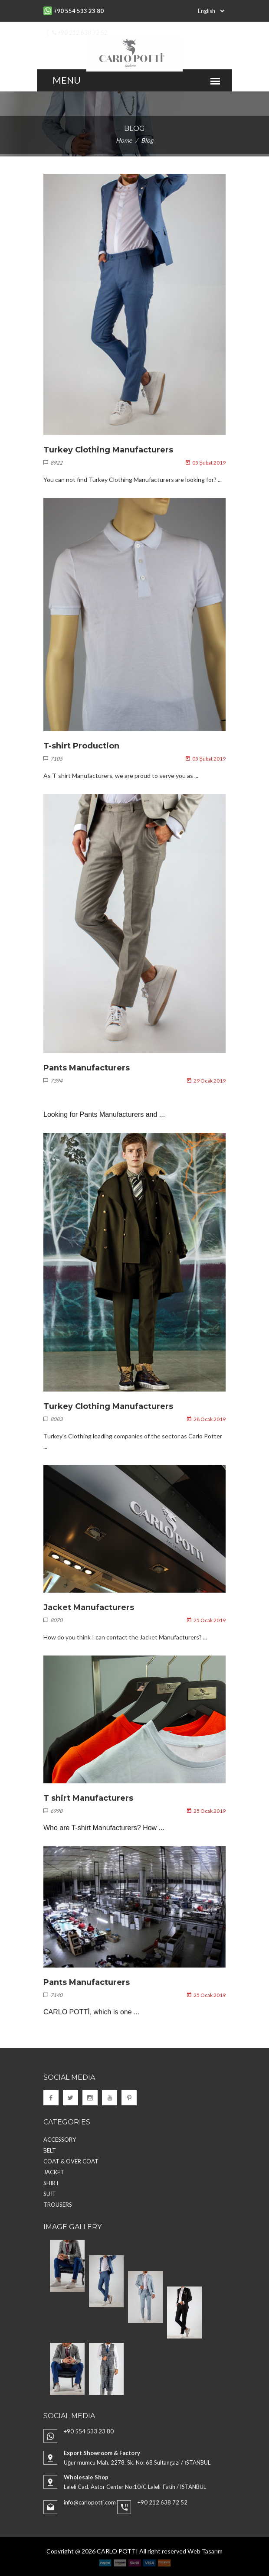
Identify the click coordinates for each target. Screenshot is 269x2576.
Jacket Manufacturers (88, 1607)
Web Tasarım (205, 2551)
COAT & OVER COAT (70, 2161)
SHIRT (51, 2182)
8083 (52, 1419)
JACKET (53, 2172)
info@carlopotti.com (90, 2502)
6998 (52, 1811)
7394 (52, 1080)
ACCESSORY (59, 2139)
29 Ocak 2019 (206, 1080)
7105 (52, 758)
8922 (52, 462)
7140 (52, 1995)
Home (124, 140)
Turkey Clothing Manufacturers (108, 450)
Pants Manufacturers (86, 1068)
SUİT (49, 2193)
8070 (52, 1620)
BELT (49, 2150)
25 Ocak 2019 (206, 1620)
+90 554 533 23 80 (89, 2431)
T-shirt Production (81, 746)
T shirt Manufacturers (88, 1798)
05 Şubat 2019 (206, 462)
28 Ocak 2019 (206, 1419)
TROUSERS (57, 2204)
